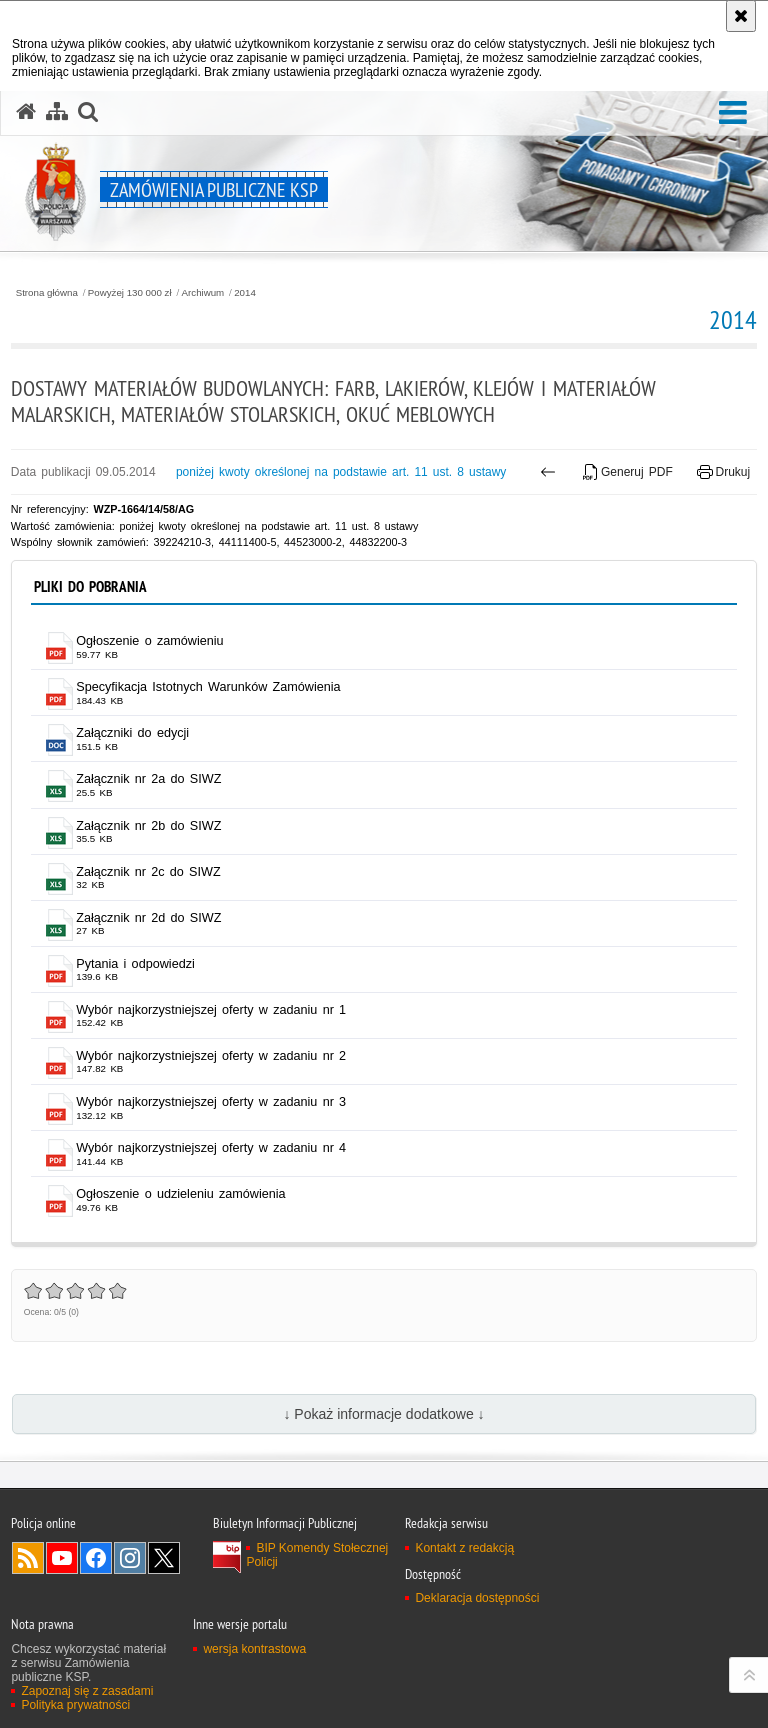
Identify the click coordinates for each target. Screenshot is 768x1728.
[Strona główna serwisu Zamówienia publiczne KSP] (26, 112)
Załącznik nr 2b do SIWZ (148, 826)
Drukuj (723, 472)
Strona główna (47, 293)
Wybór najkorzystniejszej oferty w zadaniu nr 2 (211, 1056)
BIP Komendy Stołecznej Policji (317, 1555)
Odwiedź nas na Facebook (96, 1558)
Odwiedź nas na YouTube (62, 1558)
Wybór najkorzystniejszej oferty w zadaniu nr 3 (211, 1102)
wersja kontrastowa (254, 1649)
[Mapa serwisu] (57, 112)
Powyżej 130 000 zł (130, 293)
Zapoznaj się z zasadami (87, 1691)
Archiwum (203, 293)
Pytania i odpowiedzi (135, 964)
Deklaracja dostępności (477, 1598)
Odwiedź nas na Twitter (164, 1558)
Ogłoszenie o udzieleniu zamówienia (180, 1194)
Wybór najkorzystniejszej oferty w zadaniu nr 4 (211, 1148)
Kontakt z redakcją (464, 1548)
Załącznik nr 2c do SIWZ (148, 872)
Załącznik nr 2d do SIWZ (148, 918)
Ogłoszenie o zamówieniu (149, 641)
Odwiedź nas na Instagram (130, 1558)
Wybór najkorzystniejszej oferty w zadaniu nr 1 (211, 1010)
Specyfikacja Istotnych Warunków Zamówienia (208, 687)
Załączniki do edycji (132, 733)
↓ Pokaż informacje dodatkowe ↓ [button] (383, 1414)
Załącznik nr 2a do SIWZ (148, 779)
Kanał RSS (28, 1558)
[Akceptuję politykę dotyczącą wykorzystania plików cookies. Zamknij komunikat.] (741, 16)
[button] (733, 113)
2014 (245, 293)
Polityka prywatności (75, 1705)
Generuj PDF (628, 472)
